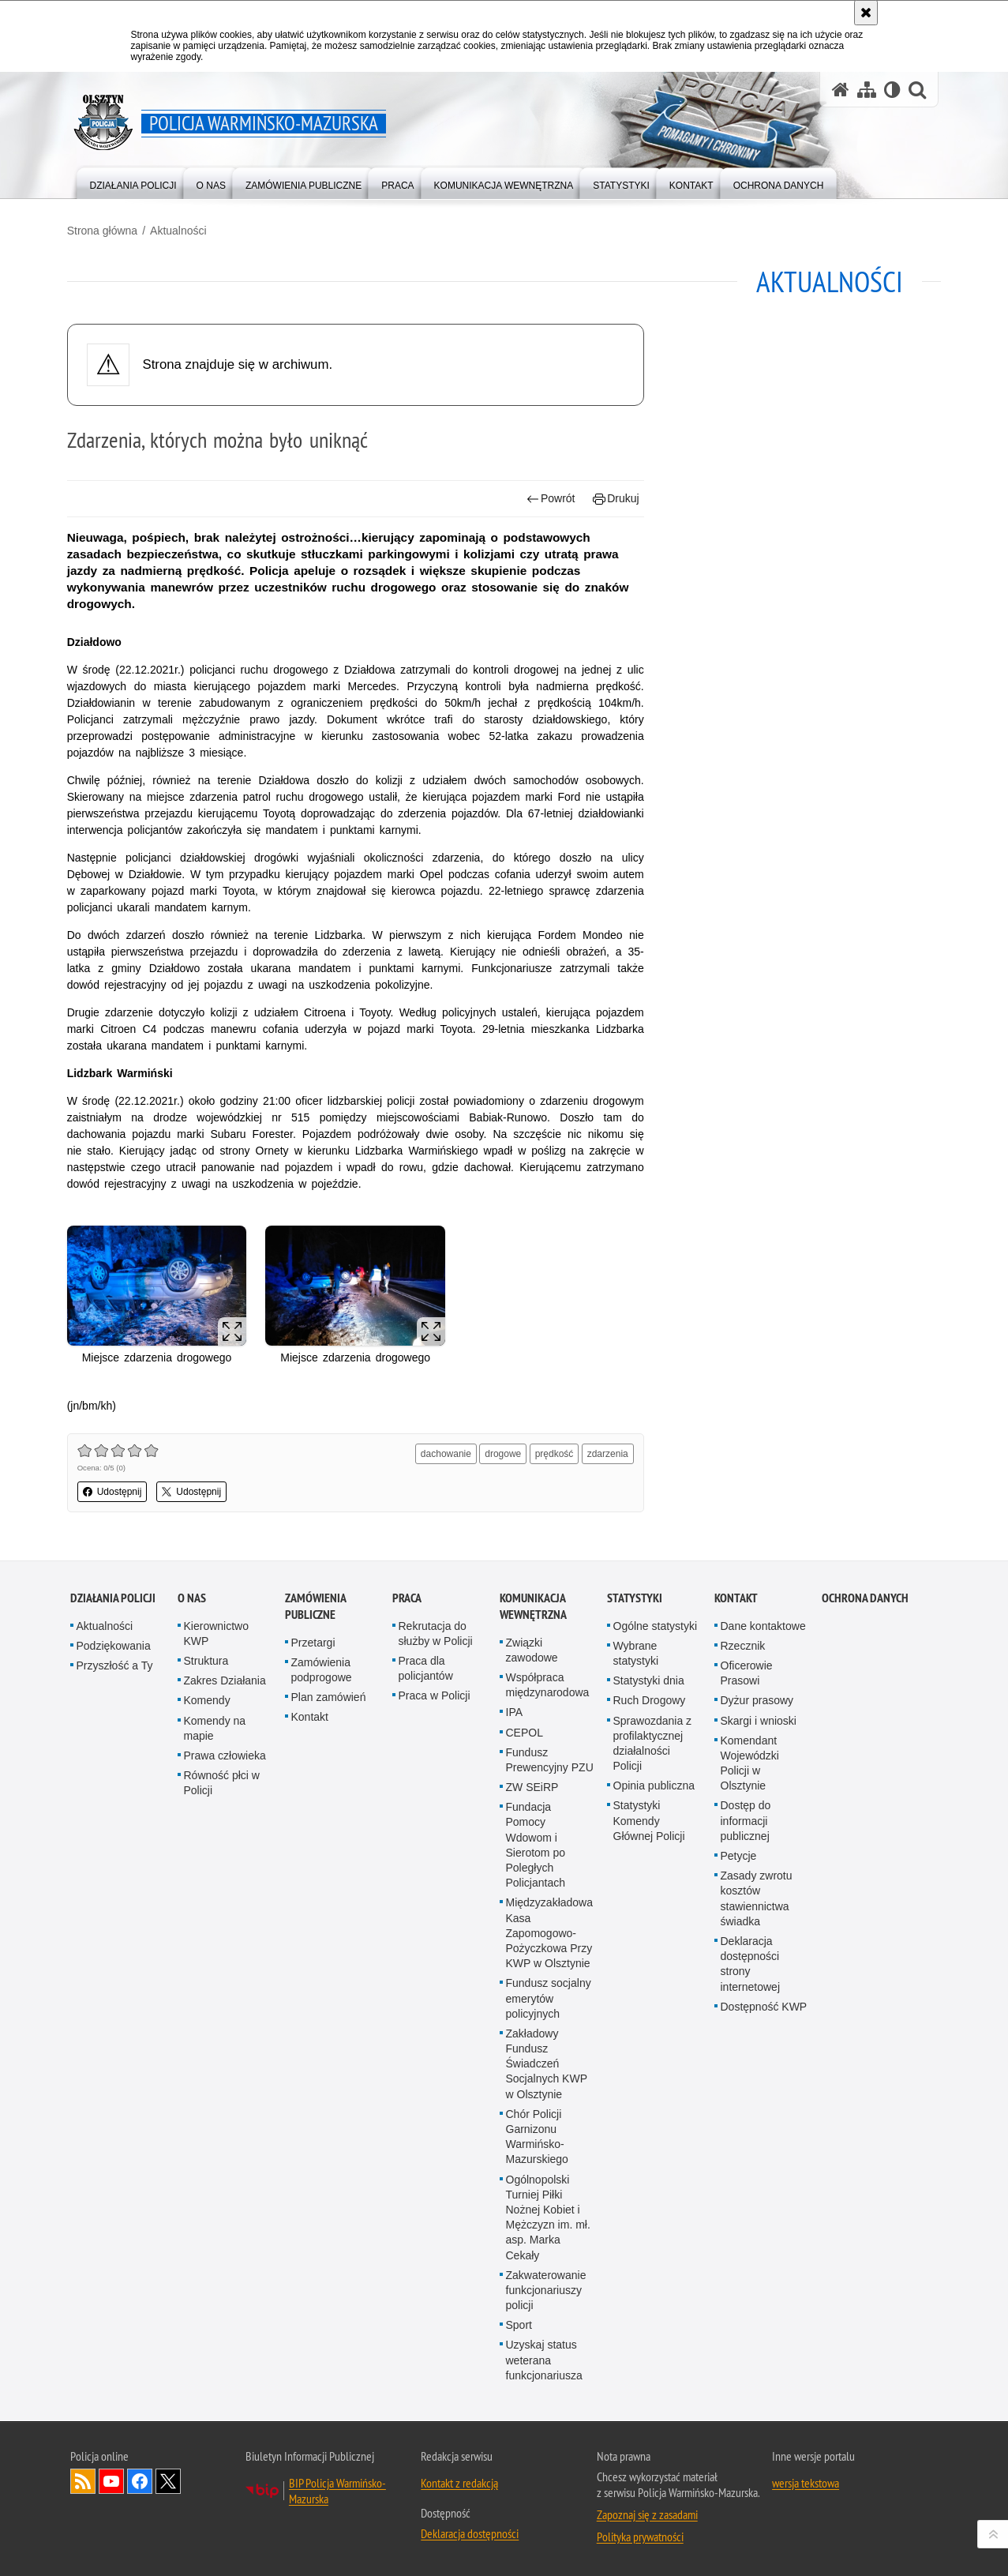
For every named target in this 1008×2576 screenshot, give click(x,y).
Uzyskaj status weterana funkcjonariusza (544, 2358)
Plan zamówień (328, 1695)
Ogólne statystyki (655, 1623)
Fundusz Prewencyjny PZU (550, 1757)
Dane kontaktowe (763, 1623)
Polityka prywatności (640, 2535)
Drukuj (615, 498)
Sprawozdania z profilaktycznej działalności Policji (652, 1741)
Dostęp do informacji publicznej (746, 1818)
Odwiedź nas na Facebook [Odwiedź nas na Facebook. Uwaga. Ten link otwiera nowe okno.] (139, 2479)
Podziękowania (114, 1643)
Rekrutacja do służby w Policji (436, 1631)
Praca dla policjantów (426, 1666)
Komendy (207, 1698)
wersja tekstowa (805, 2481)
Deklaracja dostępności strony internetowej (751, 1962)
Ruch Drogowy (649, 1698)
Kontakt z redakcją (459, 2481)
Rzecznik (743, 1643)
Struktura (206, 1659)
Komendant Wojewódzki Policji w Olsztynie (750, 1761)
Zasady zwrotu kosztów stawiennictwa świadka (757, 1897)
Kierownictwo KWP (216, 1631)
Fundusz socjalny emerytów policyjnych (548, 1996)
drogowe (502, 1452)
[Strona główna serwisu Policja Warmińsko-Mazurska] (840, 90)
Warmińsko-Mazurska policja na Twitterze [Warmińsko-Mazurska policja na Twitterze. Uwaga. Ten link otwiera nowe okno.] (168, 2479)
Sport (519, 2323)
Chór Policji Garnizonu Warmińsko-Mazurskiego (537, 2135)
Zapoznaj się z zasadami (647, 2513)
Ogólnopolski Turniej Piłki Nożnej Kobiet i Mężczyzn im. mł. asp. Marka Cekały (548, 2215)
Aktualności (181, 229)
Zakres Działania (225, 1679)
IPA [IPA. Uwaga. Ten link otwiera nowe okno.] (514, 1710)
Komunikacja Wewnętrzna (533, 1603)
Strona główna (105, 229)
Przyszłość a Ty (115, 1664)
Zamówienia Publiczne (315, 1603)
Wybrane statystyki (636, 1651)
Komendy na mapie (215, 1726)
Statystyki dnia (648, 1679)
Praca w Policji (434, 1694)
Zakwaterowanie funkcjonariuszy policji (546, 2287)
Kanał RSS (83, 2479)
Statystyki (634, 1595)
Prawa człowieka (225, 1754)
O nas (192, 1595)
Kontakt (309, 1715)
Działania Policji (113, 1595)
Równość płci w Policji (222, 1781)
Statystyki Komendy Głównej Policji (649, 1818)
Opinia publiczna (654, 1784)
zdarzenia (606, 1452)
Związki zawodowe (532, 1648)
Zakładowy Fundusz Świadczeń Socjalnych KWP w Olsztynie (546, 2062)
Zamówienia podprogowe (321, 1667)
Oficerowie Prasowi (747, 1671)
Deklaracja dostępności (470, 2532)
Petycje (739, 1854)
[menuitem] (133, 182)
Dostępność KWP (764, 2004)
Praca (407, 1595)
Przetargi (313, 1640)
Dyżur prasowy (757, 1698)
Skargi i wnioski (758, 1718)
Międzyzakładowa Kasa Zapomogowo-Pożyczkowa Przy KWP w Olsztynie (550, 1931)
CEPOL (524, 1730)
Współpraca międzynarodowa (548, 1683)
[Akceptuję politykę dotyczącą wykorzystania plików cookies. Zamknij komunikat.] (866, 12)
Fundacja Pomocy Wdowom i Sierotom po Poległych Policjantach (536, 1843)
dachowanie (445, 1452)
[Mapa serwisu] (866, 90)
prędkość (553, 1452)
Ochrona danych (865, 1595)
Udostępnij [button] (115, 1490)
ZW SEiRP (532, 1785)
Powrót (549, 498)
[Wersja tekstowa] (892, 90)
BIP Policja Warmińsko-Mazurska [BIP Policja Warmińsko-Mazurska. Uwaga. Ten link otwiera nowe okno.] (337, 2489)
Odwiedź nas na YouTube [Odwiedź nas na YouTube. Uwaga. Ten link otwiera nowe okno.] (111, 2479)
